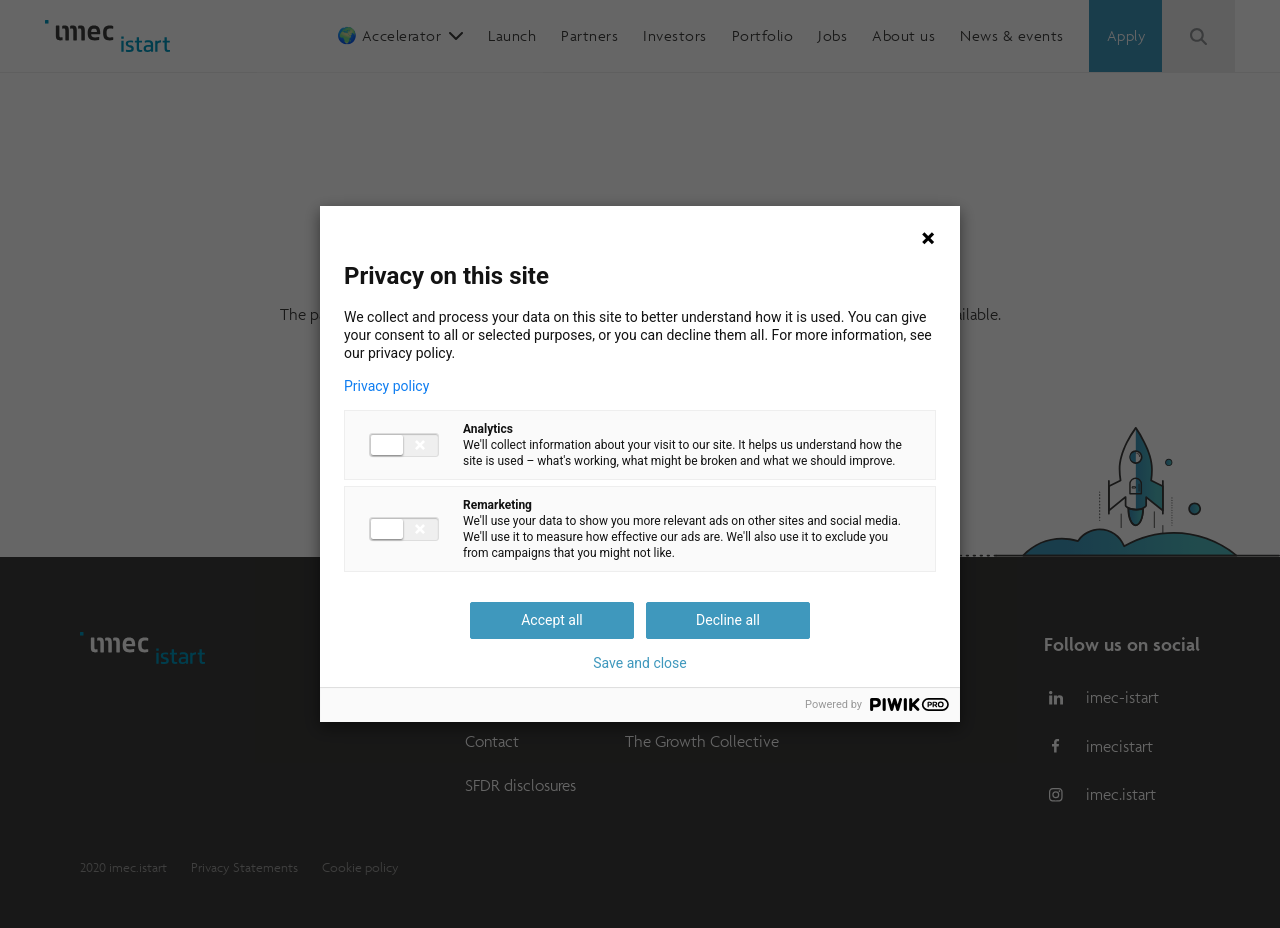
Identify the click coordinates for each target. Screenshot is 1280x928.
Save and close (640, 663)
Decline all (728, 620)
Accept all (552, 620)
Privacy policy (386, 386)
